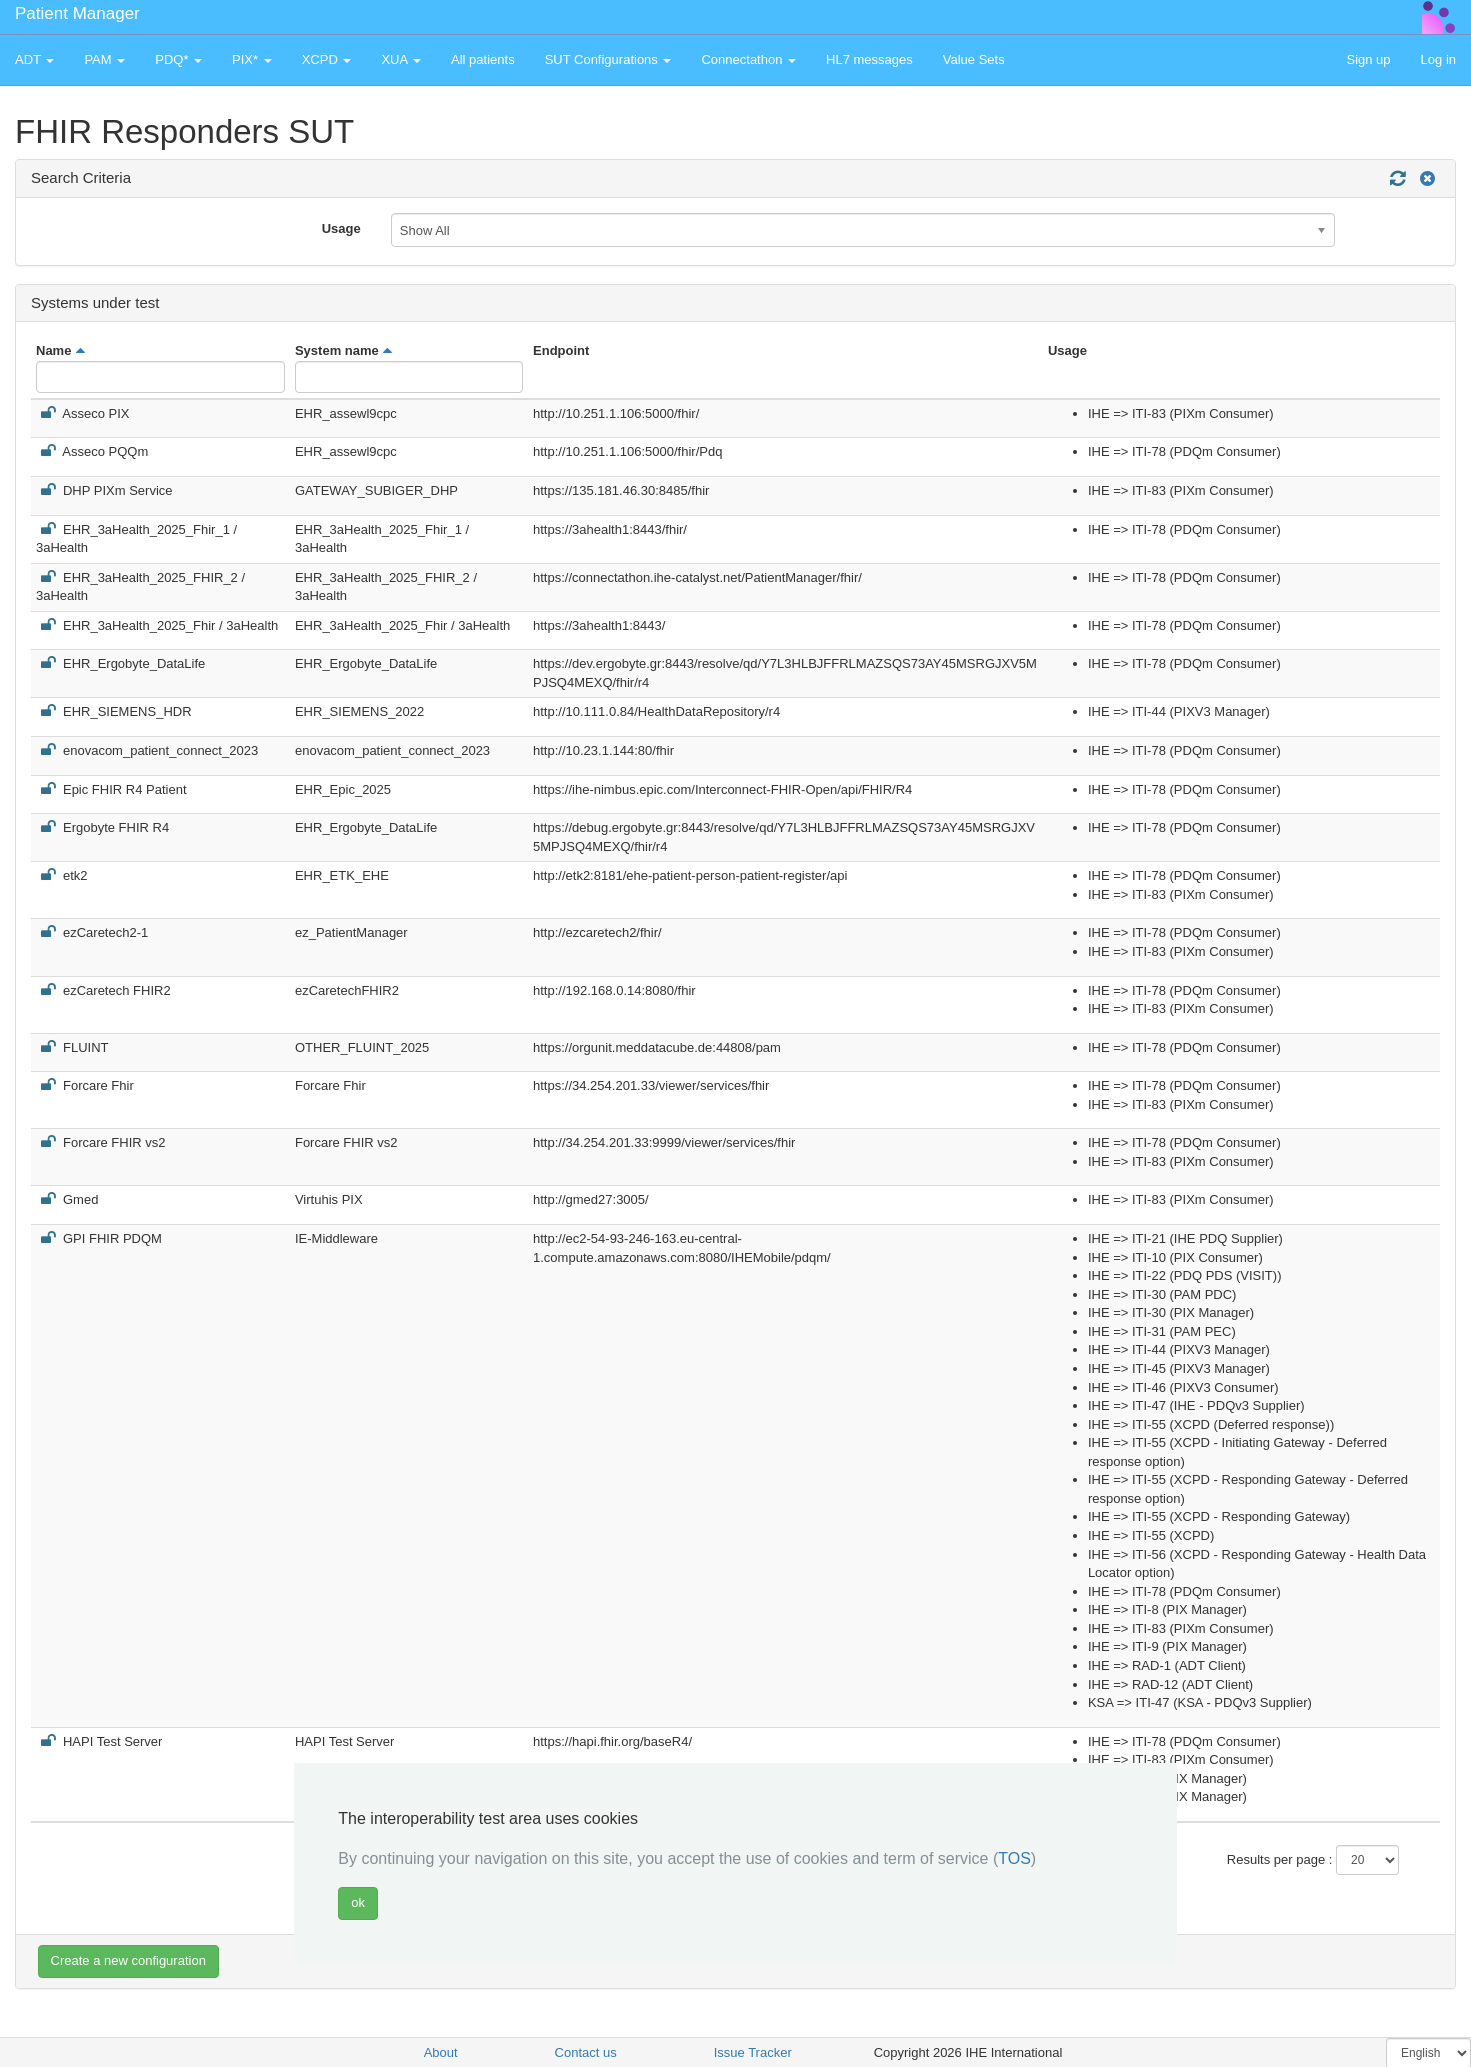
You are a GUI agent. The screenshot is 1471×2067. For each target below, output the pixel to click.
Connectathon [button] (748, 59)
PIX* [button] (252, 59)
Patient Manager (77, 13)
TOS (1014, 1858)
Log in (1438, 59)
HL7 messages (869, 59)
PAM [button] (104, 59)
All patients (483, 59)
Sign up (1368, 59)
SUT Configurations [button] (608, 59)
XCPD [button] (327, 59)
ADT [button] (34, 59)
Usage (341, 228)
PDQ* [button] (178, 59)
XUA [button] (401, 59)
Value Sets (974, 59)
